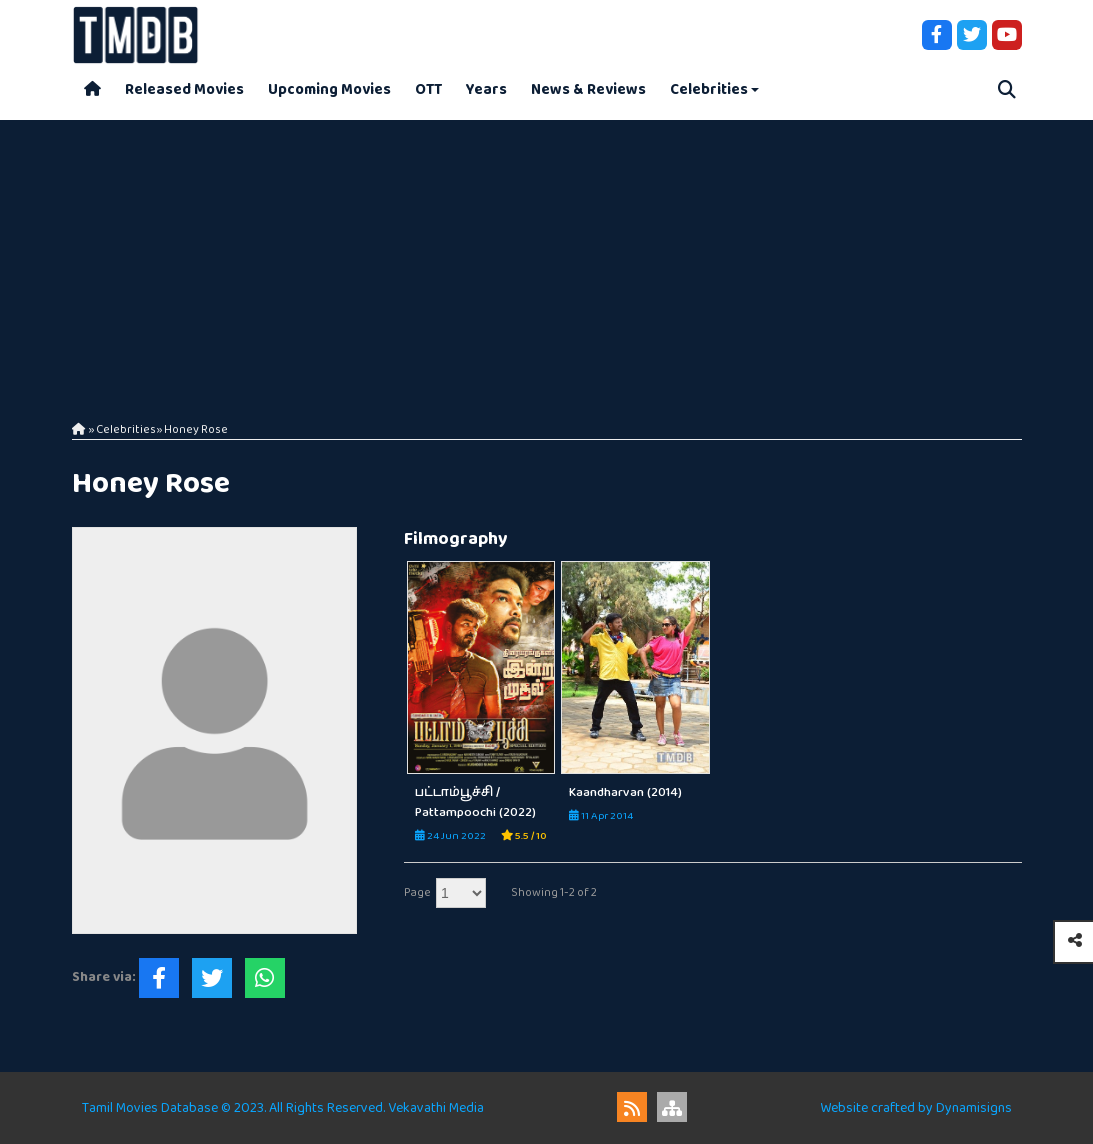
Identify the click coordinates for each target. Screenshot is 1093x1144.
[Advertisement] (546, 260)
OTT (428, 89)
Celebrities (709, 89)
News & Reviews (588, 89)
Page (417, 892)
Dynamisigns (974, 1108)
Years (486, 89)
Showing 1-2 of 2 (554, 892)
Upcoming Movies (329, 89)
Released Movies (184, 89)
